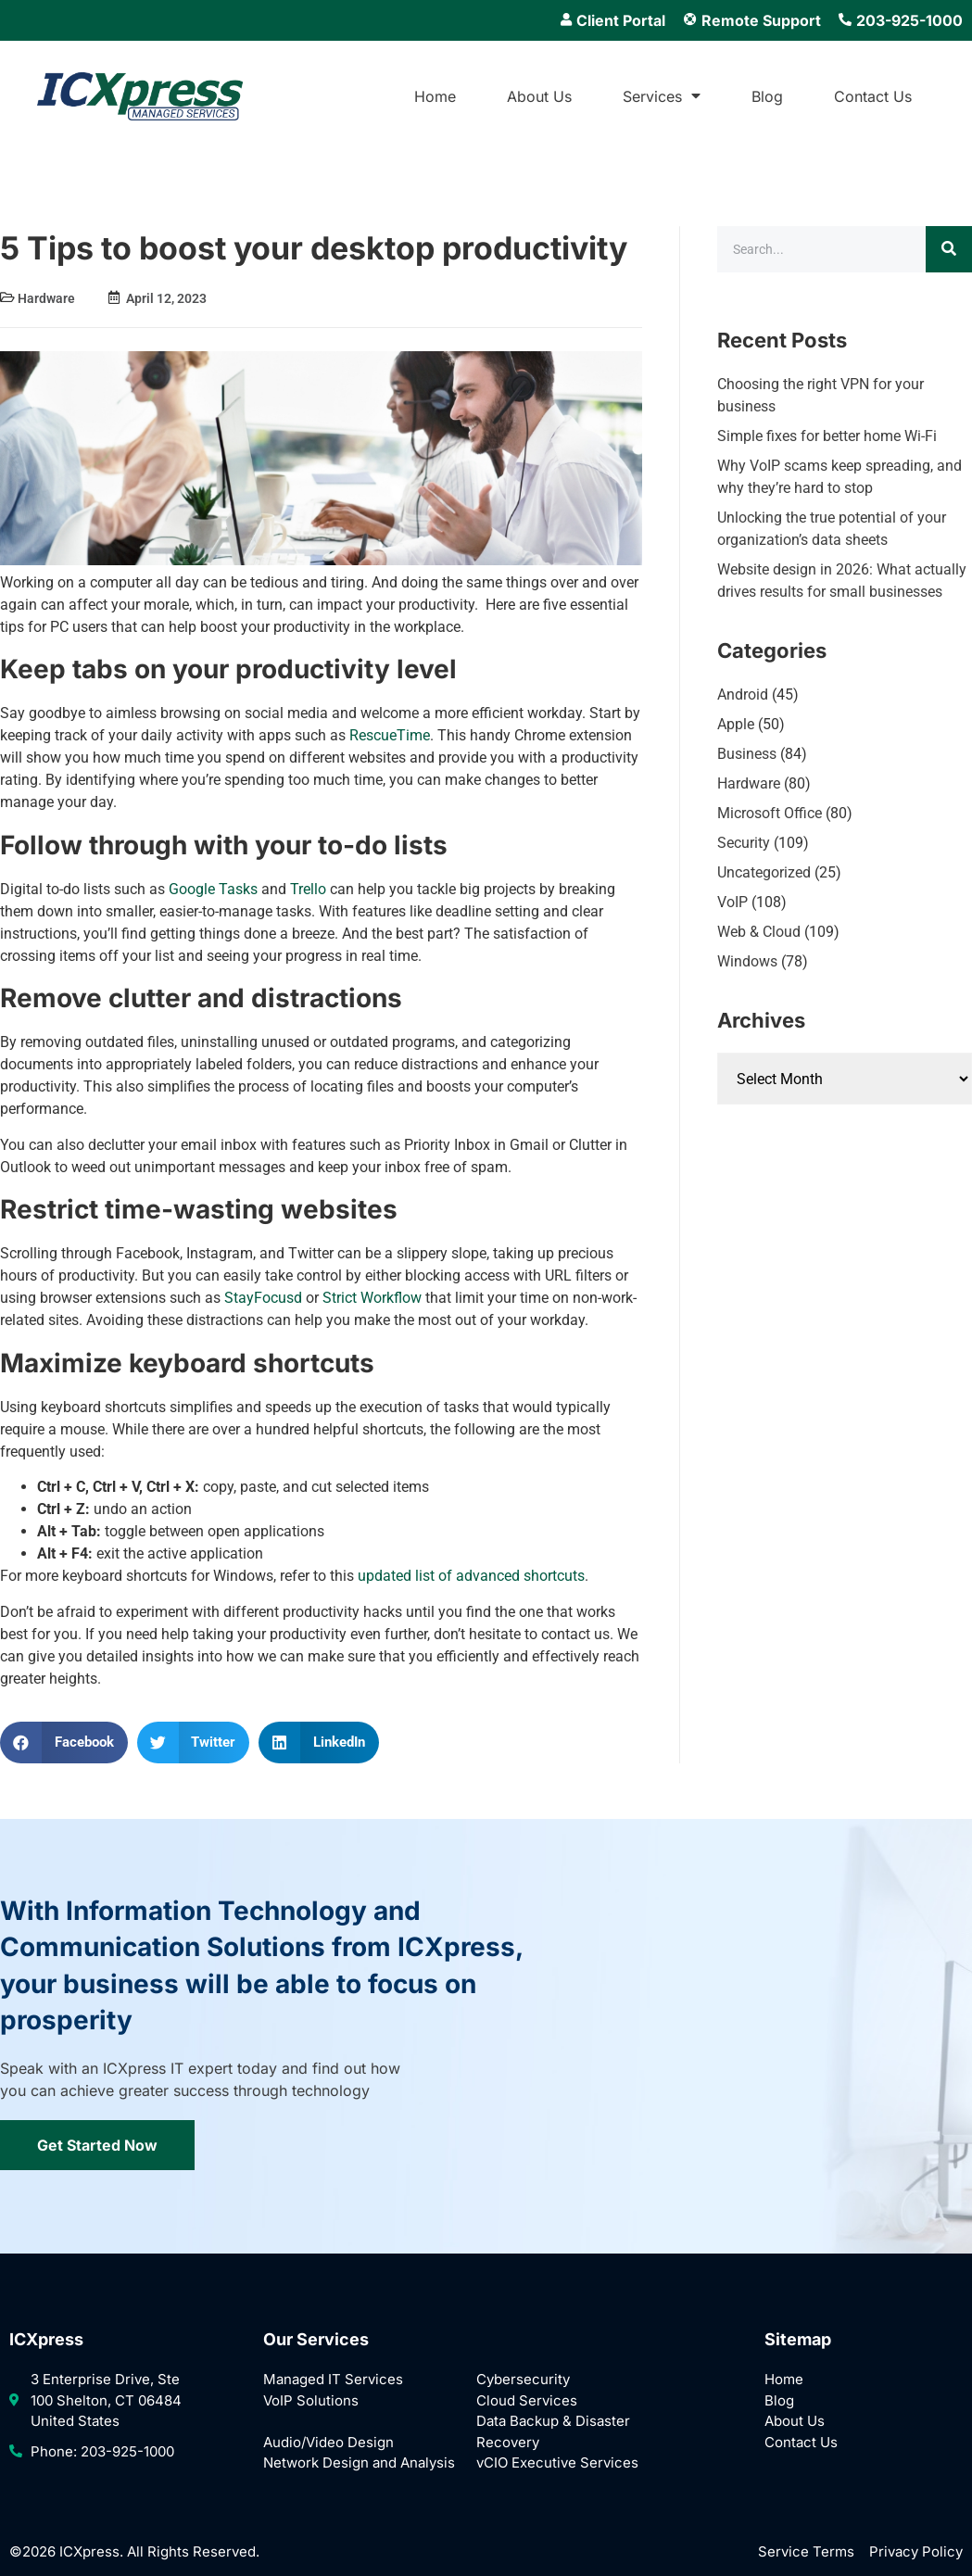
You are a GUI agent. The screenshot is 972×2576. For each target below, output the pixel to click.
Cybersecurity (523, 2379)
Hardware (46, 298)
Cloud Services (526, 2400)
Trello (306, 889)
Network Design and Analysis (359, 2462)
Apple (735, 724)
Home (435, 96)
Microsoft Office (769, 813)
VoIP (732, 902)
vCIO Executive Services (557, 2462)
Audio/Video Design (328, 2442)
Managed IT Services (333, 2379)
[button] (64, 1742)
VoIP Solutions (311, 2400)
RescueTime (389, 735)
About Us (539, 96)
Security (743, 843)
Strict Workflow (372, 1298)
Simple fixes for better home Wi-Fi (827, 436)
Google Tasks (211, 889)
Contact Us (873, 96)
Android (742, 694)
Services (662, 96)
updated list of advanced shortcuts (469, 1576)
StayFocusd (263, 1298)
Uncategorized (764, 872)
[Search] (949, 249)
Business (746, 754)
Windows (747, 961)
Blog (767, 96)
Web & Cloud (759, 932)
